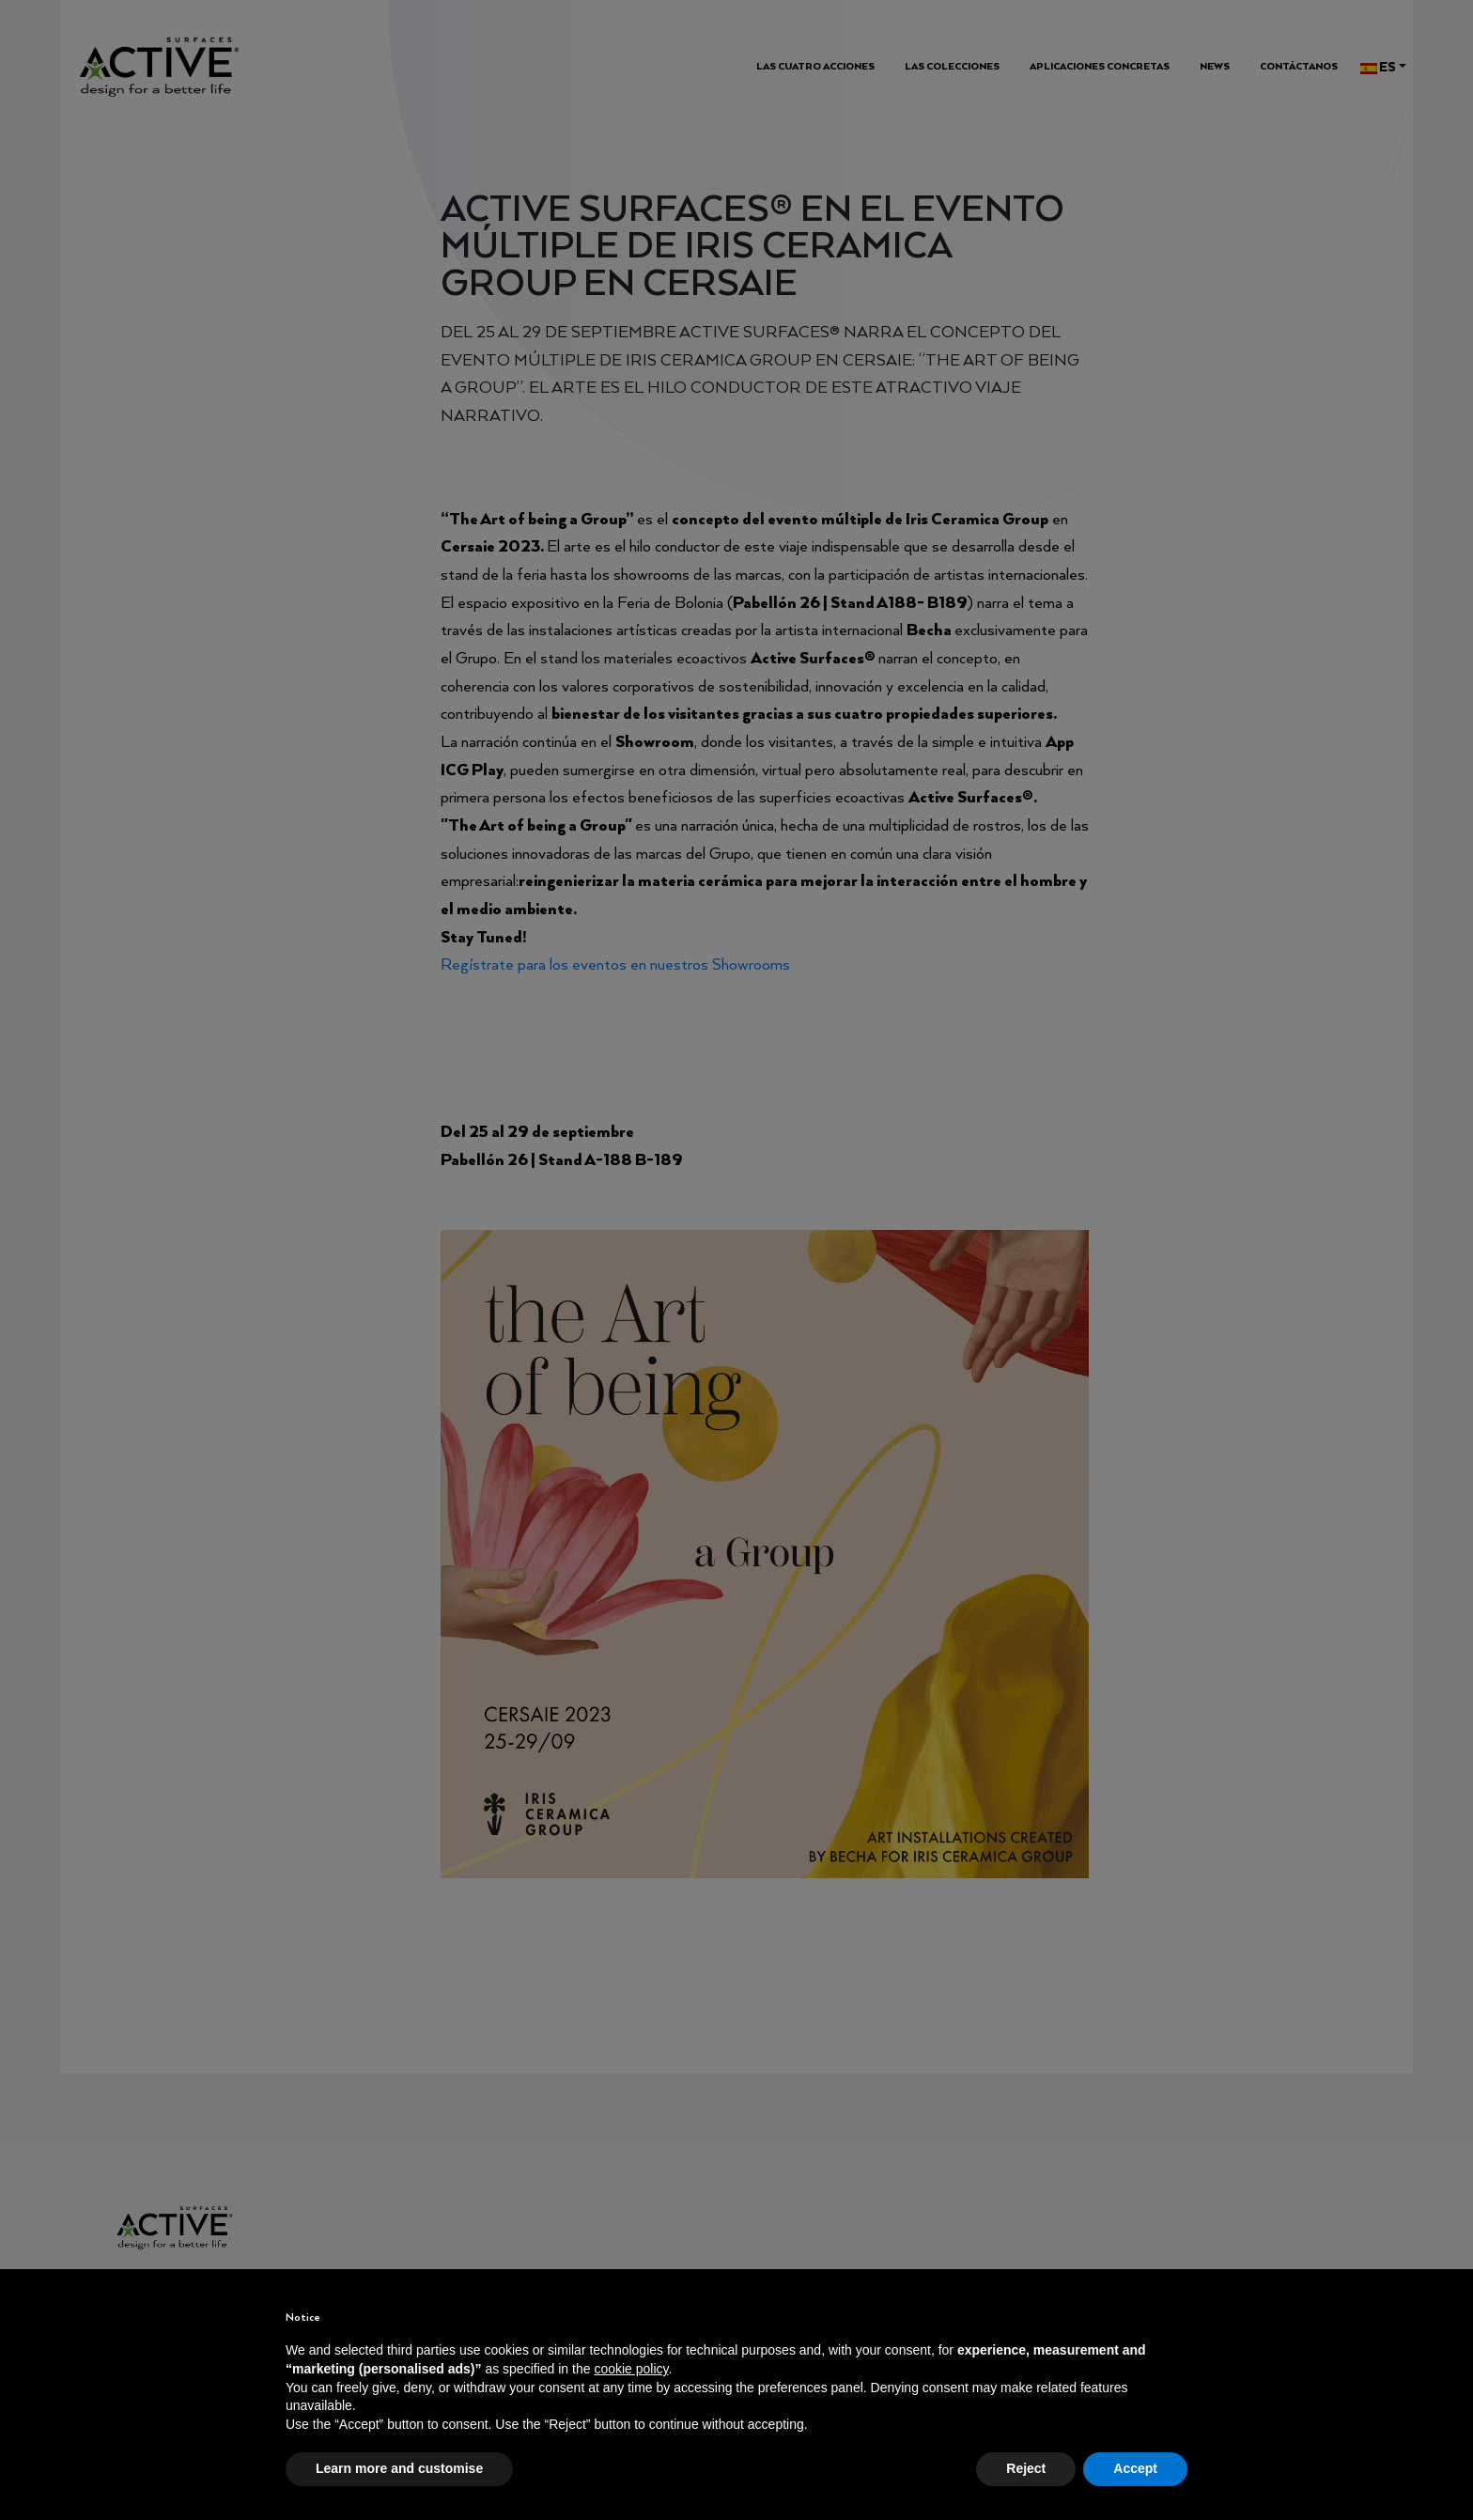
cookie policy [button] (631, 2368)
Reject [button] (1026, 2468)
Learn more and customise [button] (399, 2468)
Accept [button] (1135, 2468)
